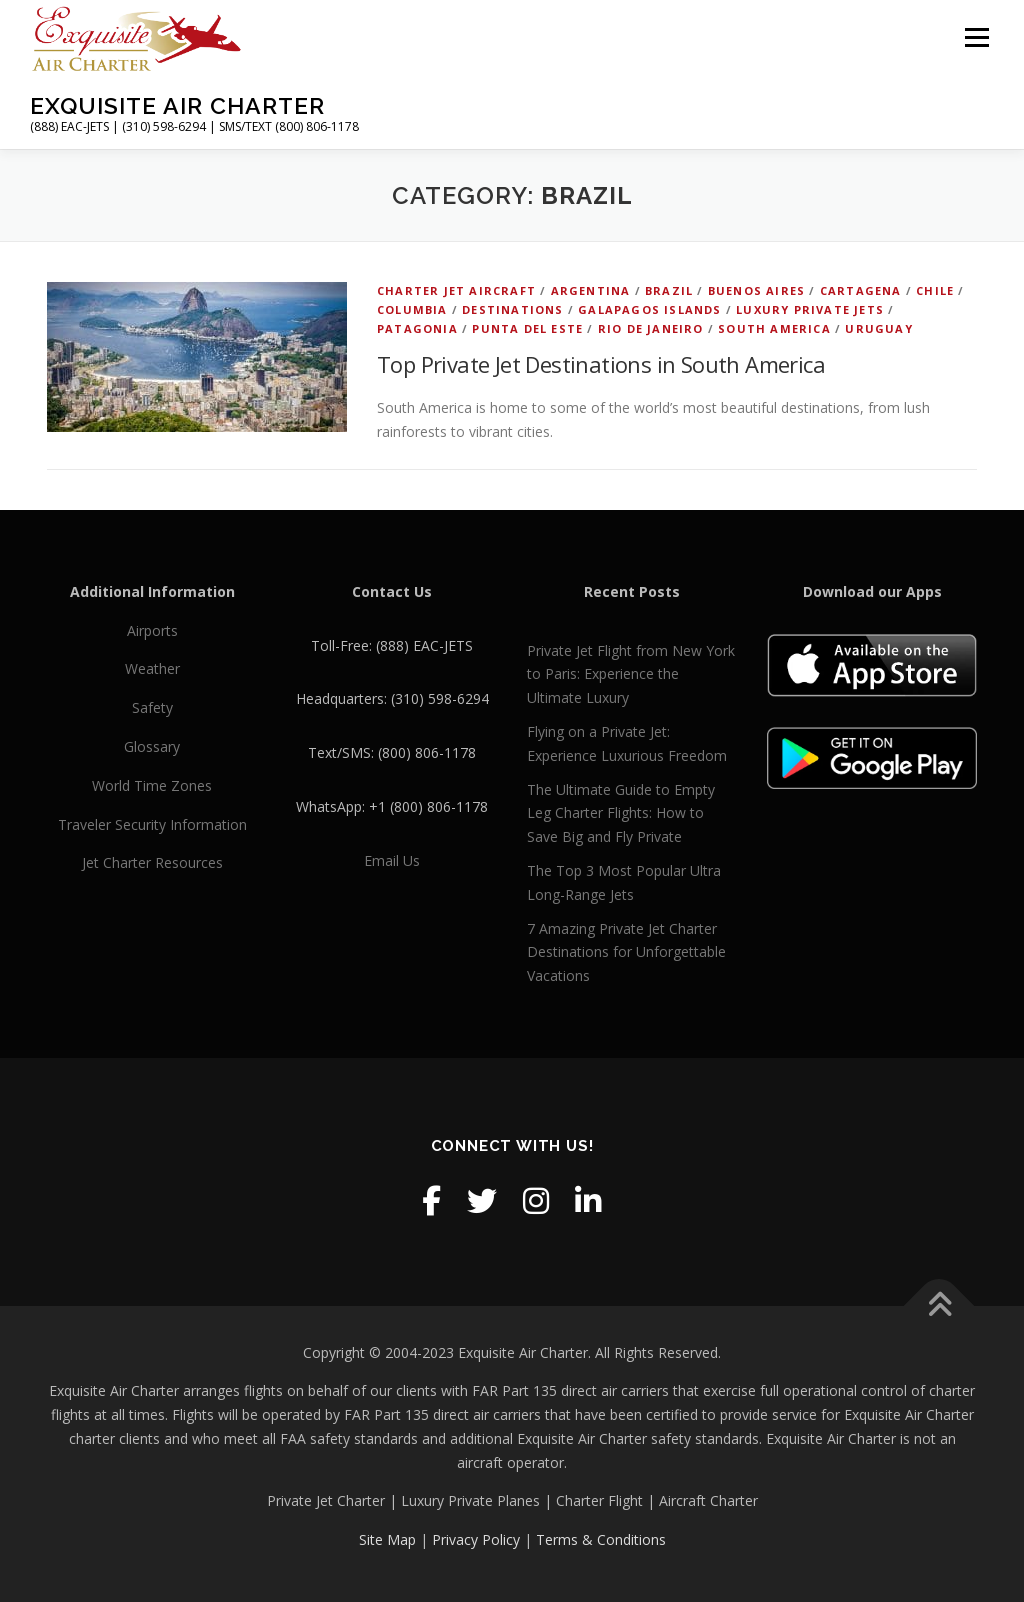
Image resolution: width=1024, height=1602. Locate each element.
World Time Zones (152, 785)
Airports (152, 630)
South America (774, 328)
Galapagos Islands (649, 309)
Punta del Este (527, 328)
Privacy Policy (476, 1539)
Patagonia (417, 328)
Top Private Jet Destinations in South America (601, 364)
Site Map (387, 1539)
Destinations (512, 309)
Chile (935, 290)
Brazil (669, 290)
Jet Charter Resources (152, 862)
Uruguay (878, 328)
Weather (152, 668)
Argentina (591, 290)
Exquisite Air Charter (177, 105)
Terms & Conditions (601, 1539)
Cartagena (861, 290)
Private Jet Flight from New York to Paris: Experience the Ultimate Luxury (631, 674)
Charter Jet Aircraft (456, 290)
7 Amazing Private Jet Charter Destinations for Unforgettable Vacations (626, 952)
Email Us (392, 860)
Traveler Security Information (152, 824)
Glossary (152, 746)
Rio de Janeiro (651, 328)
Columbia (412, 309)
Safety (152, 707)
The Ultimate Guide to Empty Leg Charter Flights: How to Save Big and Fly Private (621, 813)
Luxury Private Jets (810, 309)
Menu (976, 37)
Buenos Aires (756, 290)
